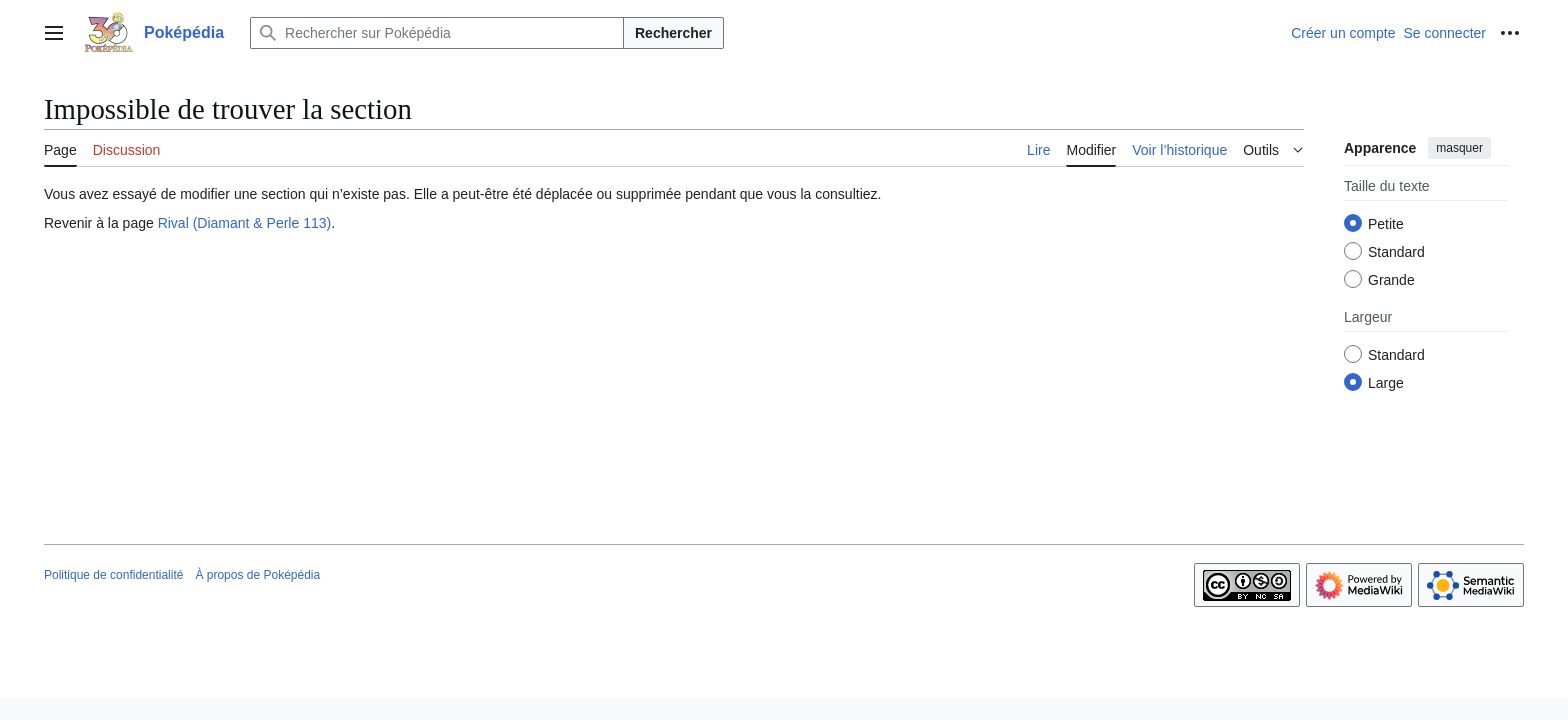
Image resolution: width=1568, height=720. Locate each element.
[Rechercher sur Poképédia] (437, 33)
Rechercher (673, 33)
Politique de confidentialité (113, 575)
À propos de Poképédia (257, 575)
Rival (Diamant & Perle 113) (245, 223)
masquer (1459, 148)
